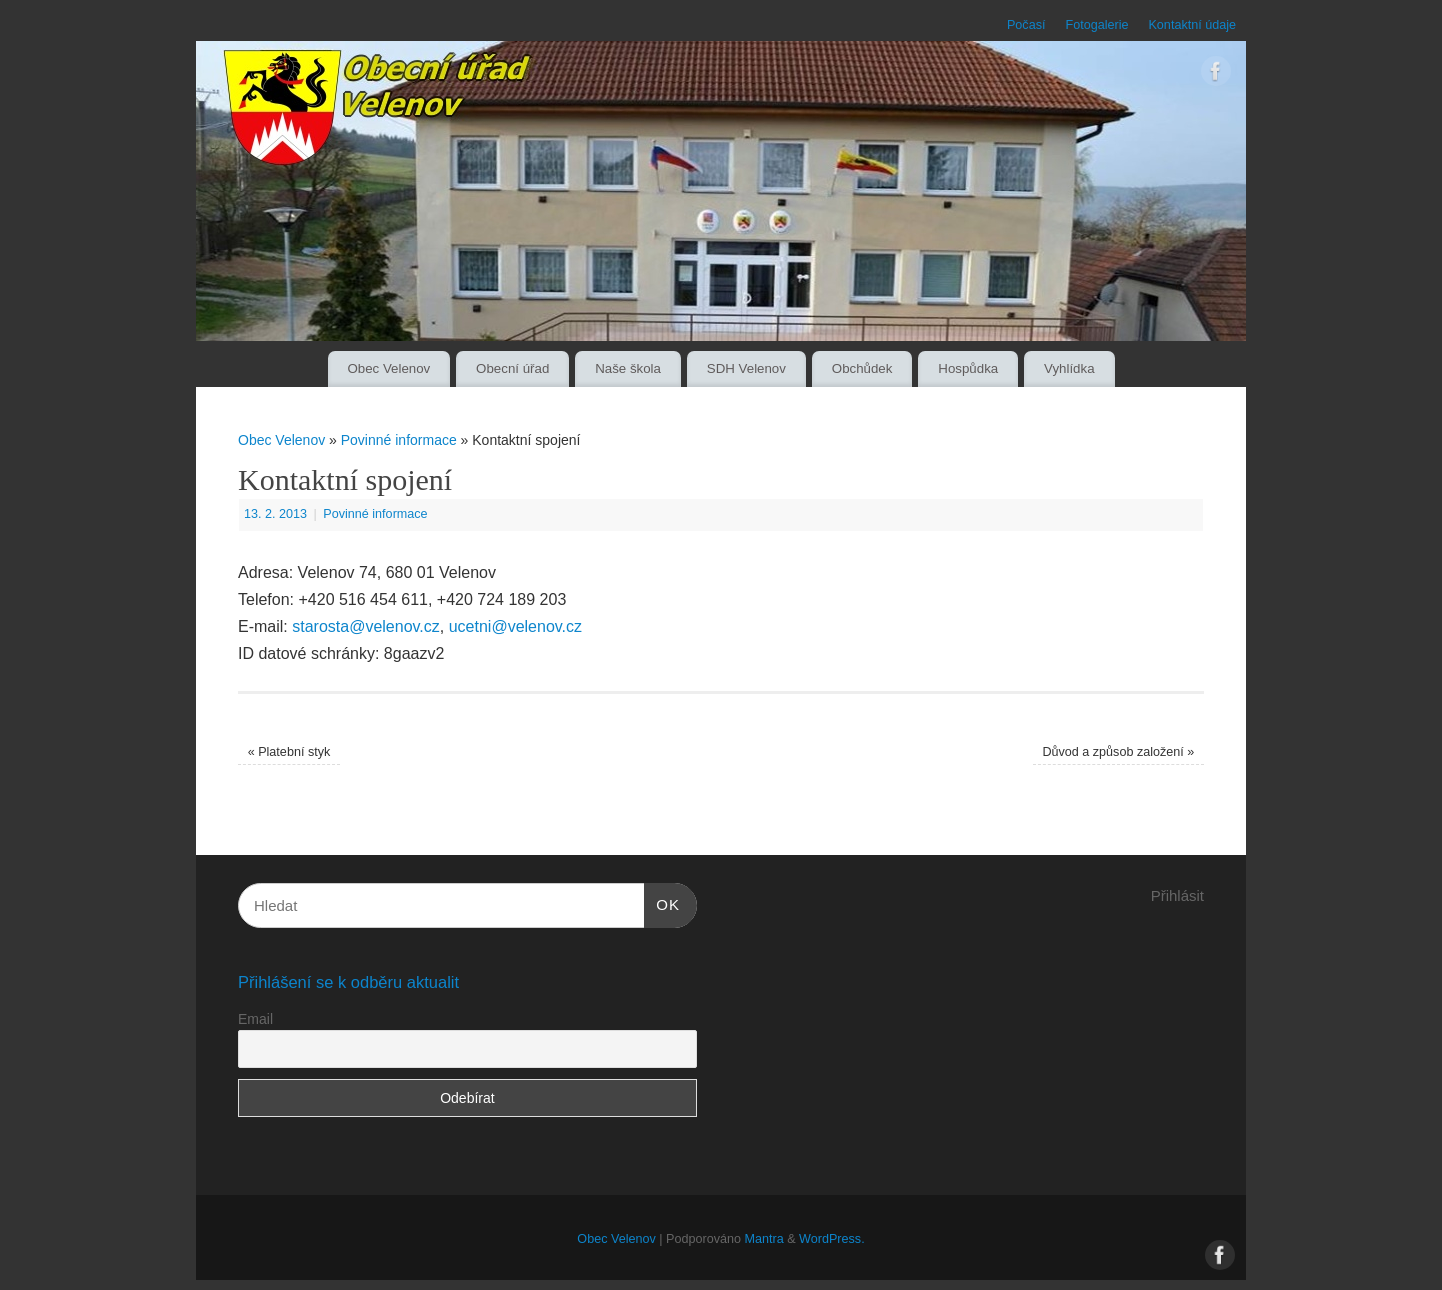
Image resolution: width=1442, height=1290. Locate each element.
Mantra (763, 1239)
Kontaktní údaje (1192, 25)
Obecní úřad (512, 368)
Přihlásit (1177, 895)
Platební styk (289, 752)
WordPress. (832, 1239)
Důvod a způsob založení (1118, 752)
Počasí (1026, 25)
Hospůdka (968, 368)
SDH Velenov (746, 368)
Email (255, 1019)
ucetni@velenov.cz (515, 626)
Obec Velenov (388, 368)
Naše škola (628, 368)
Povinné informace (399, 440)
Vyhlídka (1069, 368)
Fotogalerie (1096, 25)
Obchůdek (862, 368)
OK (662, 902)
